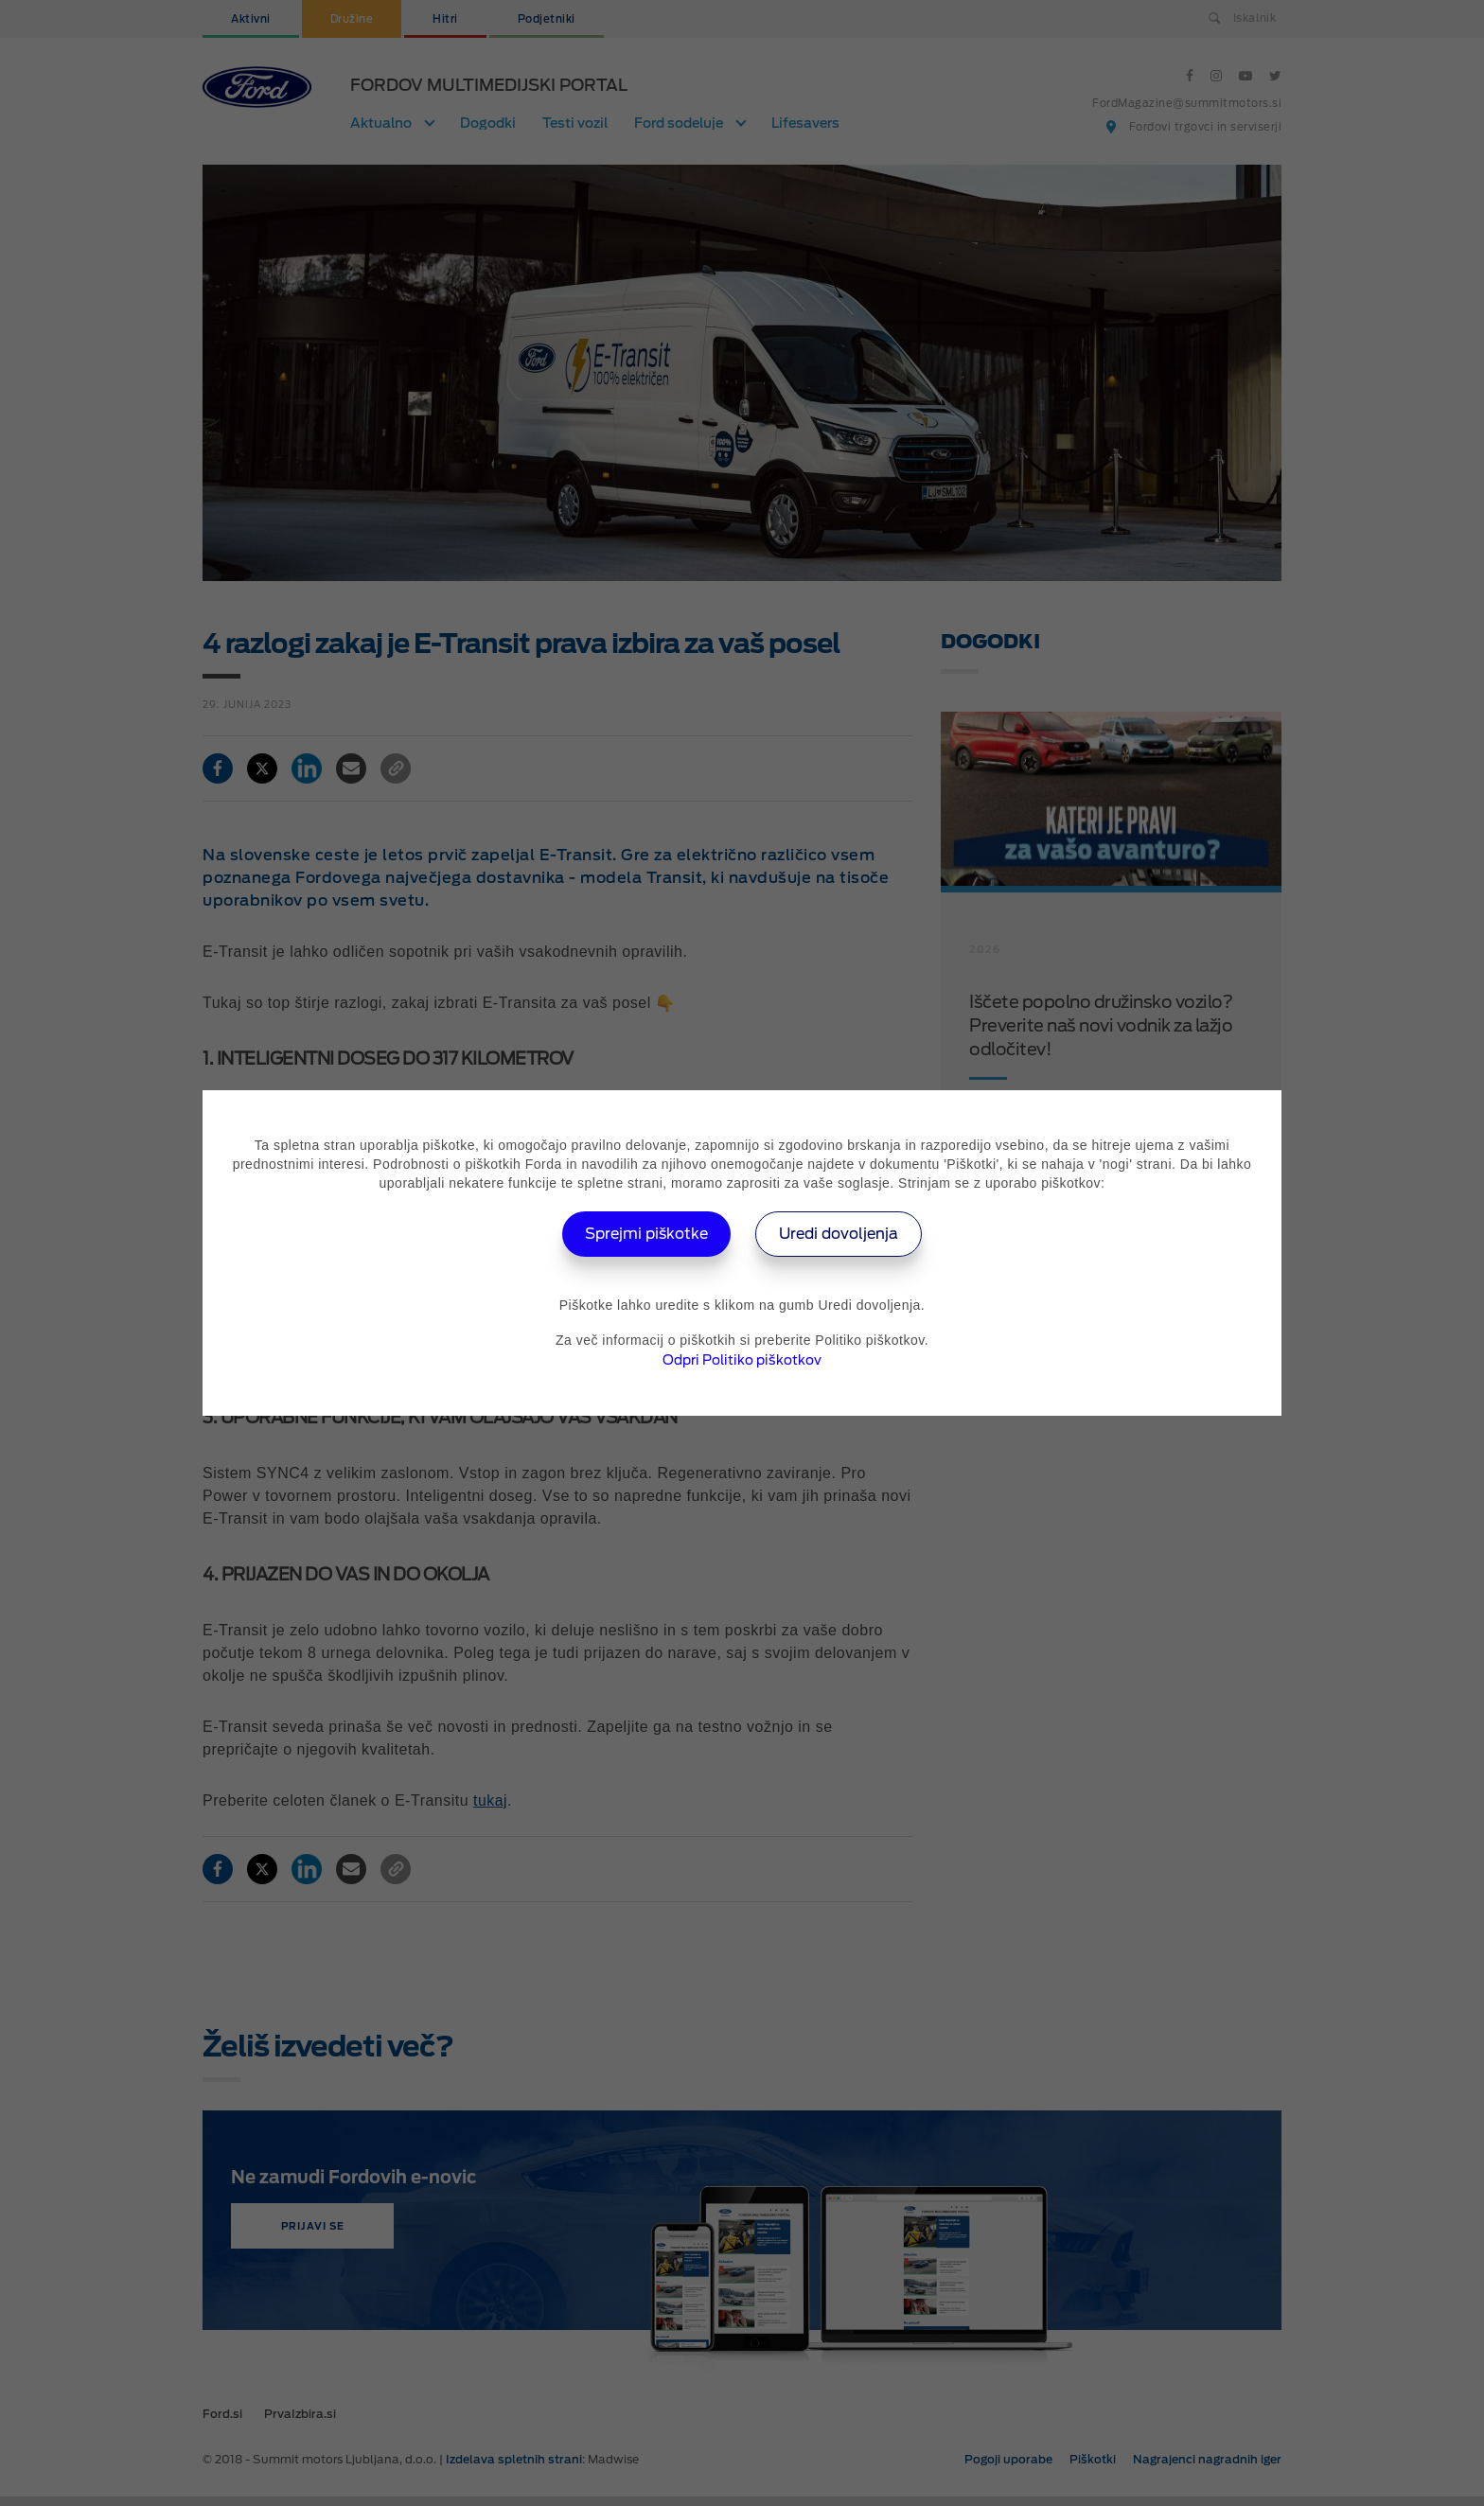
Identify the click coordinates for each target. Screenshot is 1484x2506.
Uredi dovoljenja (842, 1234)
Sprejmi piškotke (644, 1234)
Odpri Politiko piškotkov (742, 1360)
